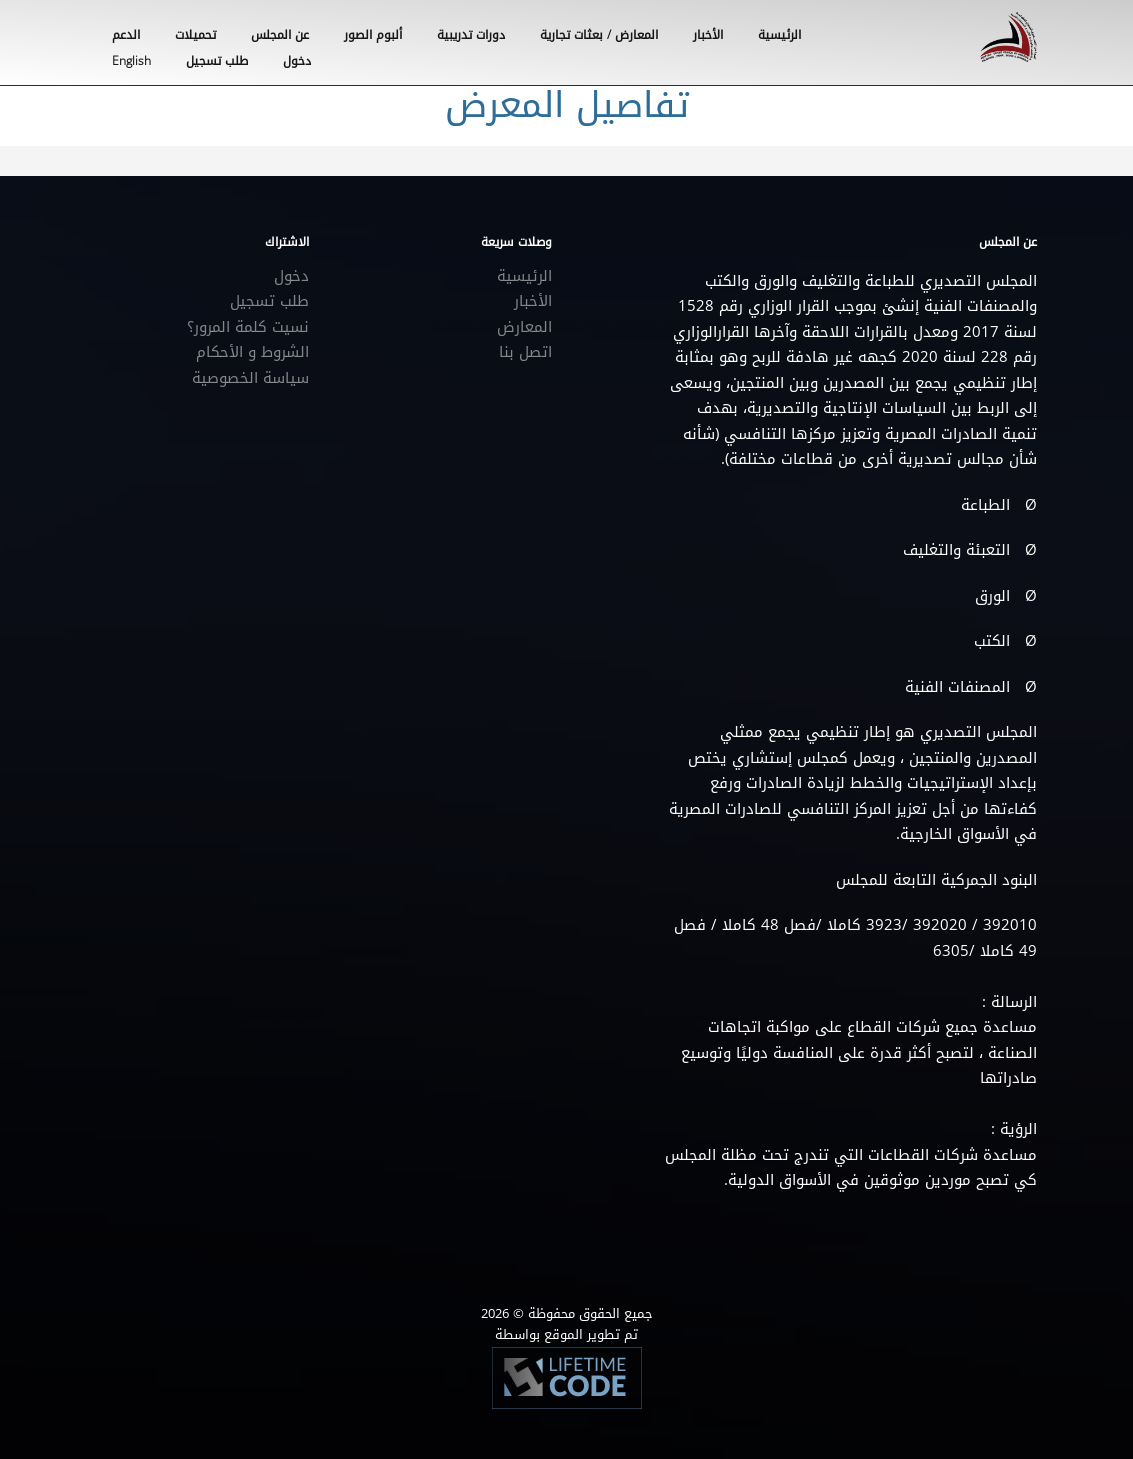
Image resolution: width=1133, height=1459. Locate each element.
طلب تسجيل (269, 301)
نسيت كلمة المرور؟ (248, 327)
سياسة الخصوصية (250, 378)
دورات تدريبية (471, 35)
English (131, 61)
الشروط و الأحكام (252, 352)
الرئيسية (779, 35)
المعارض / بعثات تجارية (599, 35)
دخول (291, 276)
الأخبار (708, 35)
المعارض (524, 327)
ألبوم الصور (373, 35)
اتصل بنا (525, 352)
